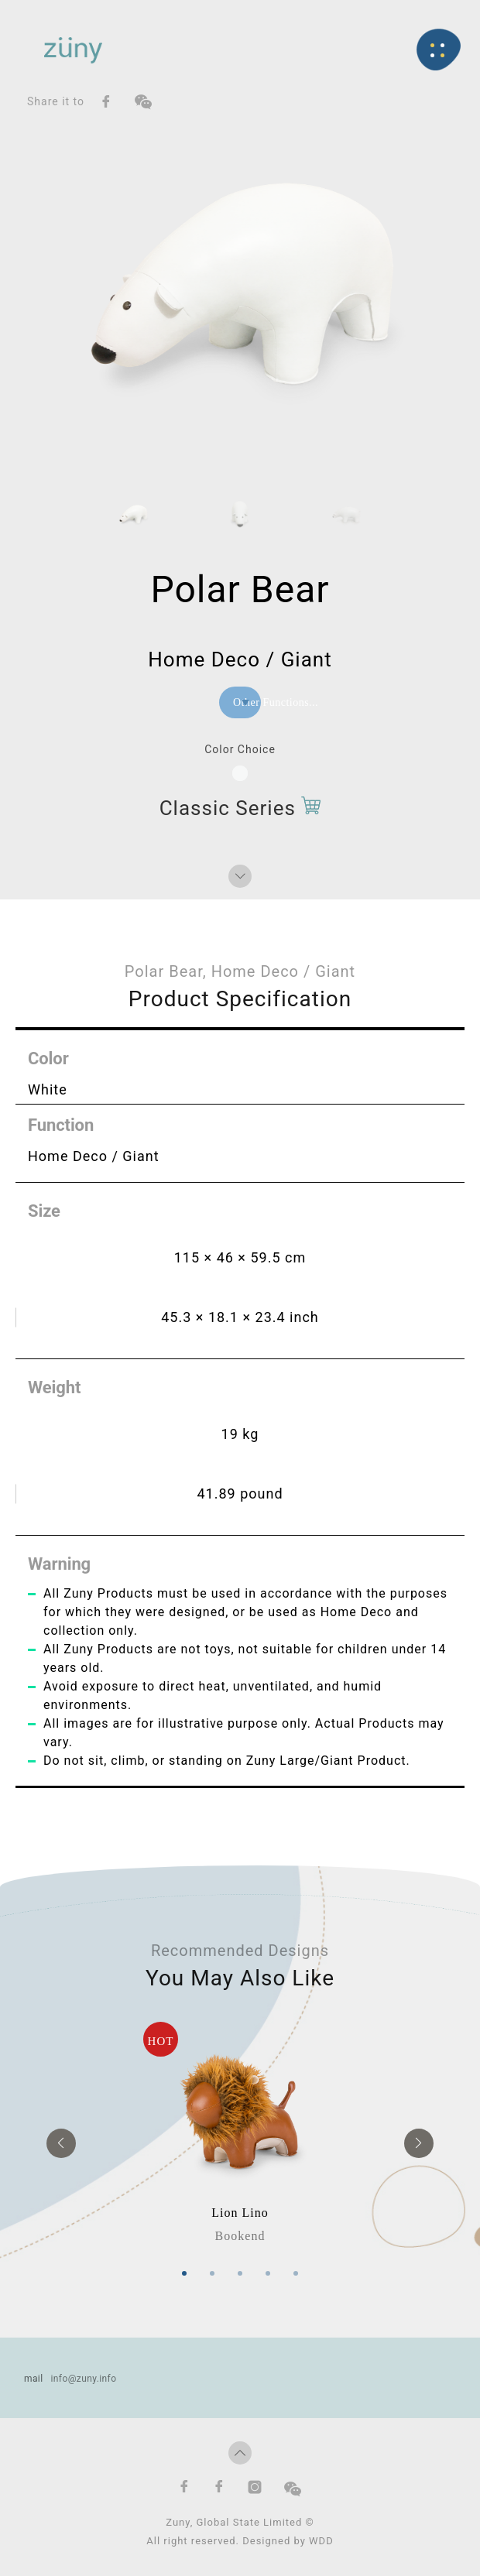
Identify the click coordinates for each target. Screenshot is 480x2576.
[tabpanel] (240, 2131)
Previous (61, 2141)
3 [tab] (240, 2269)
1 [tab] (184, 2269)
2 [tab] (212, 2269)
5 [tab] (296, 2269)
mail (33, 2374)
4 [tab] (268, 2269)
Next (419, 2141)
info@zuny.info (83, 2374)
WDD (321, 2536)
